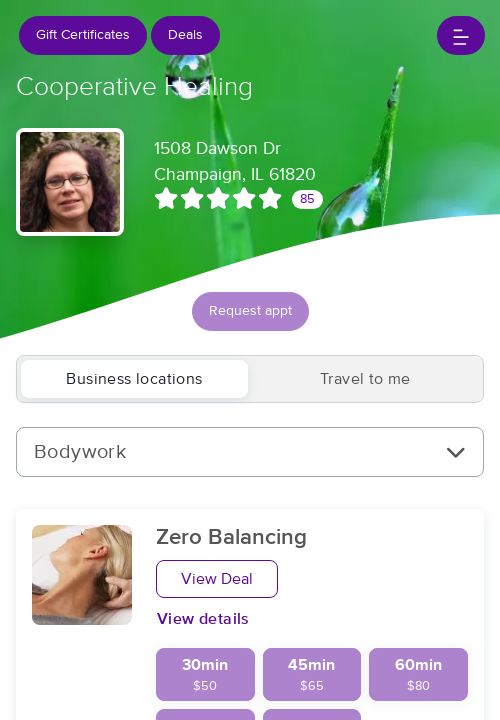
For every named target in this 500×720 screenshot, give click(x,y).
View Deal (217, 579)
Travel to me (365, 379)
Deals (185, 35)
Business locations (134, 379)
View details (203, 619)
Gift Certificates (83, 35)
